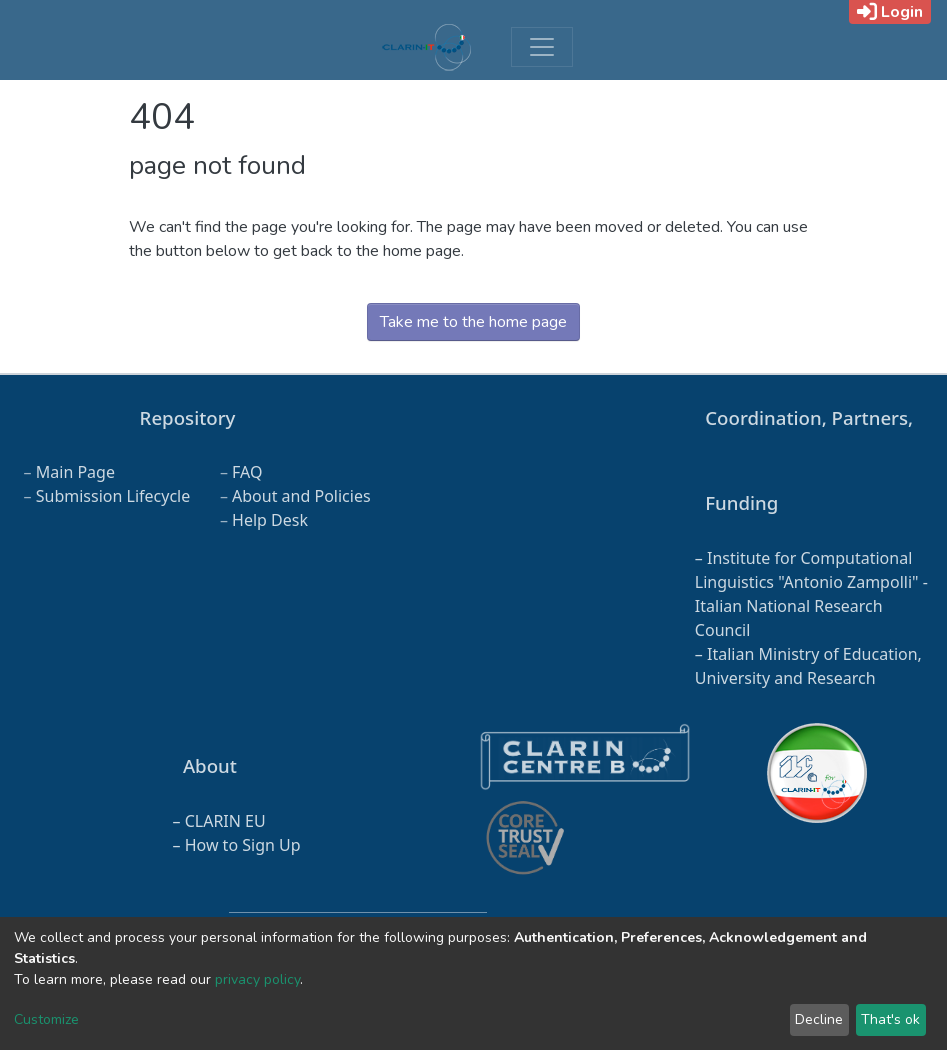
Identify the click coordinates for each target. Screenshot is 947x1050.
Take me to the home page (473, 322)
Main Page (75, 472)
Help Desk (270, 520)
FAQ (247, 472)
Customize (46, 1019)
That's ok (890, 1019)
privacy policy (257, 979)
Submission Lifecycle (113, 496)
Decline (819, 1019)
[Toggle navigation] (542, 47)
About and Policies (301, 496)
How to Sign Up (243, 845)
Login (890, 12)
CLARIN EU (225, 821)
